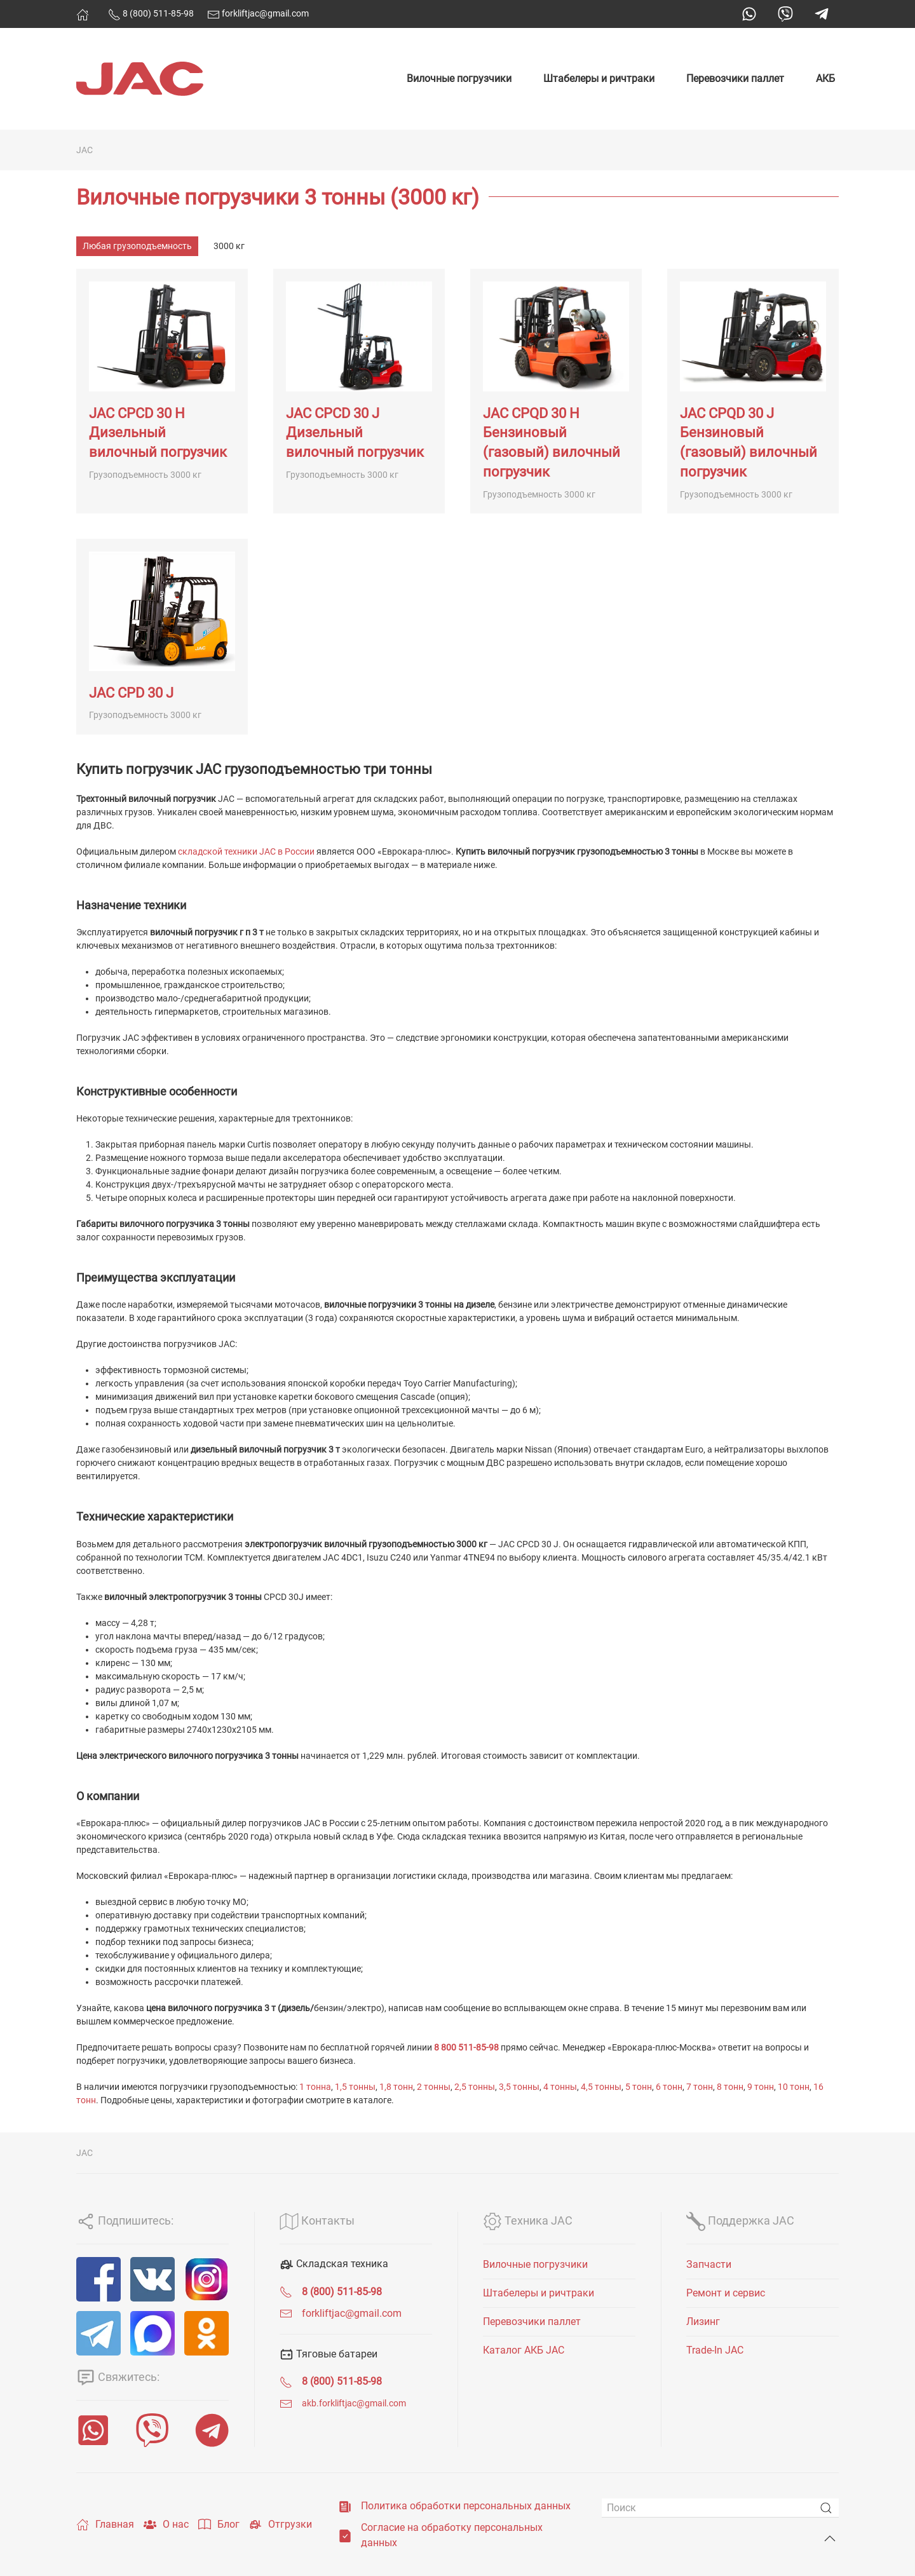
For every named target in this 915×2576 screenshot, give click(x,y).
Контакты (317, 2220)
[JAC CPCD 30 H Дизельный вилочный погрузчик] (162, 391)
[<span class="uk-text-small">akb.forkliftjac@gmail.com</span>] (286, 2403)
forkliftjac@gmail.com (258, 13)
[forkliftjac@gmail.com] (286, 2313)
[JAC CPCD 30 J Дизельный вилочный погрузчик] (359, 391)
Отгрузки (280, 2524)
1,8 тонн (396, 2087)
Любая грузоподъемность (137, 246)
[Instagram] (206, 2279)
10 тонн (794, 2087)
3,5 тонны (519, 2087)
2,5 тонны (474, 2087)
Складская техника (334, 2264)
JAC (84, 150)
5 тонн (638, 2087)
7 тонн (699, 2087)
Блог (219, 2524)
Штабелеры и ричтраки (598, 78)
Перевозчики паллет (735, 78)
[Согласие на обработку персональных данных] (345, 2535)
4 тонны (560, 2087)
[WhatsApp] (93, 2430)
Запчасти (708, 2264)
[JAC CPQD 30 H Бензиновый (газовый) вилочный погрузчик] (556, 391)
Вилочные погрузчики (459, 78)
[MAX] (152, 2333)
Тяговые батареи (328, 2354)
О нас (166, 2524)
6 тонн (669, 2087)
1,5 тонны (355, 2087)
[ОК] (206, 2333)
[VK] (152, 2279)
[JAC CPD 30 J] (162, 637)
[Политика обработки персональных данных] (345, 2506)
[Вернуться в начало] (139, 78)
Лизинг (703, 2321)
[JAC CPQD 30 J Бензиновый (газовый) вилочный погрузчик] (753, 391)
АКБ (825, 78)
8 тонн (730, 2087)
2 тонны (434, 2087)
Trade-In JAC (714, 2350)
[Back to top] (830, 2538)
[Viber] (152, 2430)
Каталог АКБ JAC (523, 2350)
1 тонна (315, 2087)
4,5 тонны (601, 2087)
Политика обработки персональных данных (466, 2506)
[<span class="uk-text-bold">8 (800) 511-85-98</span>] (286, 2292)
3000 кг (229, 246)
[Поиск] (720, 2508)
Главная (105, 2524)
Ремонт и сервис (725, 2293)
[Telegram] (98, 2333)
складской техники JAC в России (246, 851)
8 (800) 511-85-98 (151, 13)
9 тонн (760, 2087)
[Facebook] (98, 2279)
